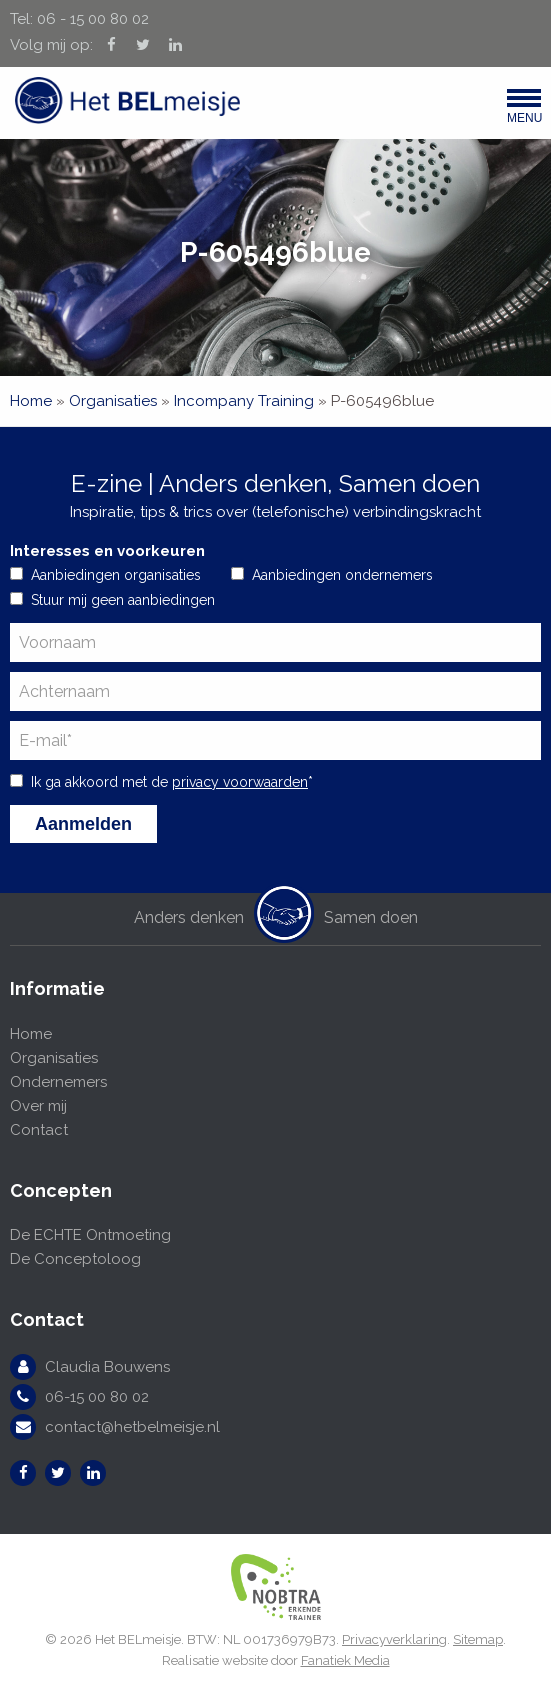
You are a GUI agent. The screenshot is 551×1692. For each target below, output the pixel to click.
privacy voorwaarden (240, 782)
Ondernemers (58, 1082)
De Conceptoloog (75, 1259)
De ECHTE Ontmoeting (90, 1235)
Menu (524, 111)
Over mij (38, 1106)
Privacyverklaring (394, 1639)
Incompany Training (244, 401)
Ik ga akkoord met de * (172, 782)
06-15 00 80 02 (97, 1397)
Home (31, 401)
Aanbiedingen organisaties (116, 575)
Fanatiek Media (345, 1660)
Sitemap (478, 1639)
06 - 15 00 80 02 (93, 19)
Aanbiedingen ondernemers (342, 575)
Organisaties (113, 401)
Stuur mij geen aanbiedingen (123, 600)
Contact (39, 1130)
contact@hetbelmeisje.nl (132, 1427)
